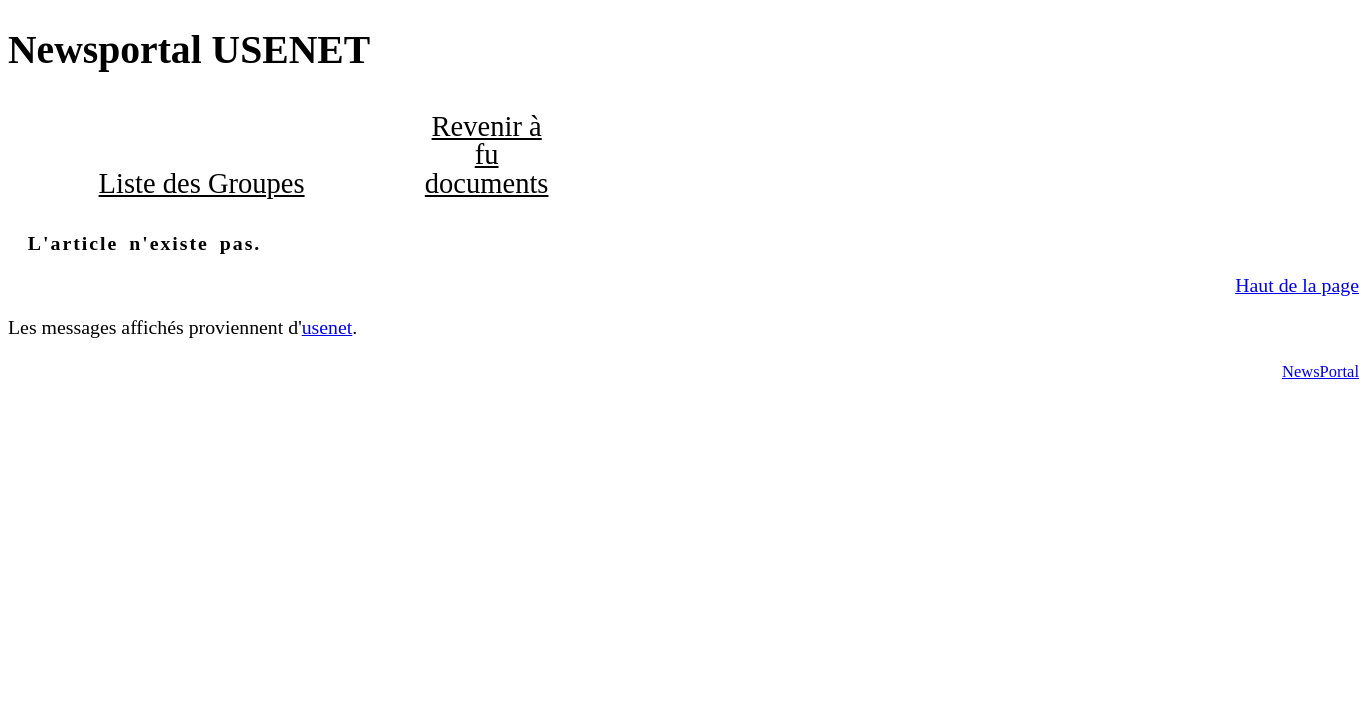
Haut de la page (1297, 285)
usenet (327, 327)
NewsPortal (1320, 371)
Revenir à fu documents (487, 155)
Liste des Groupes (202, 183)
